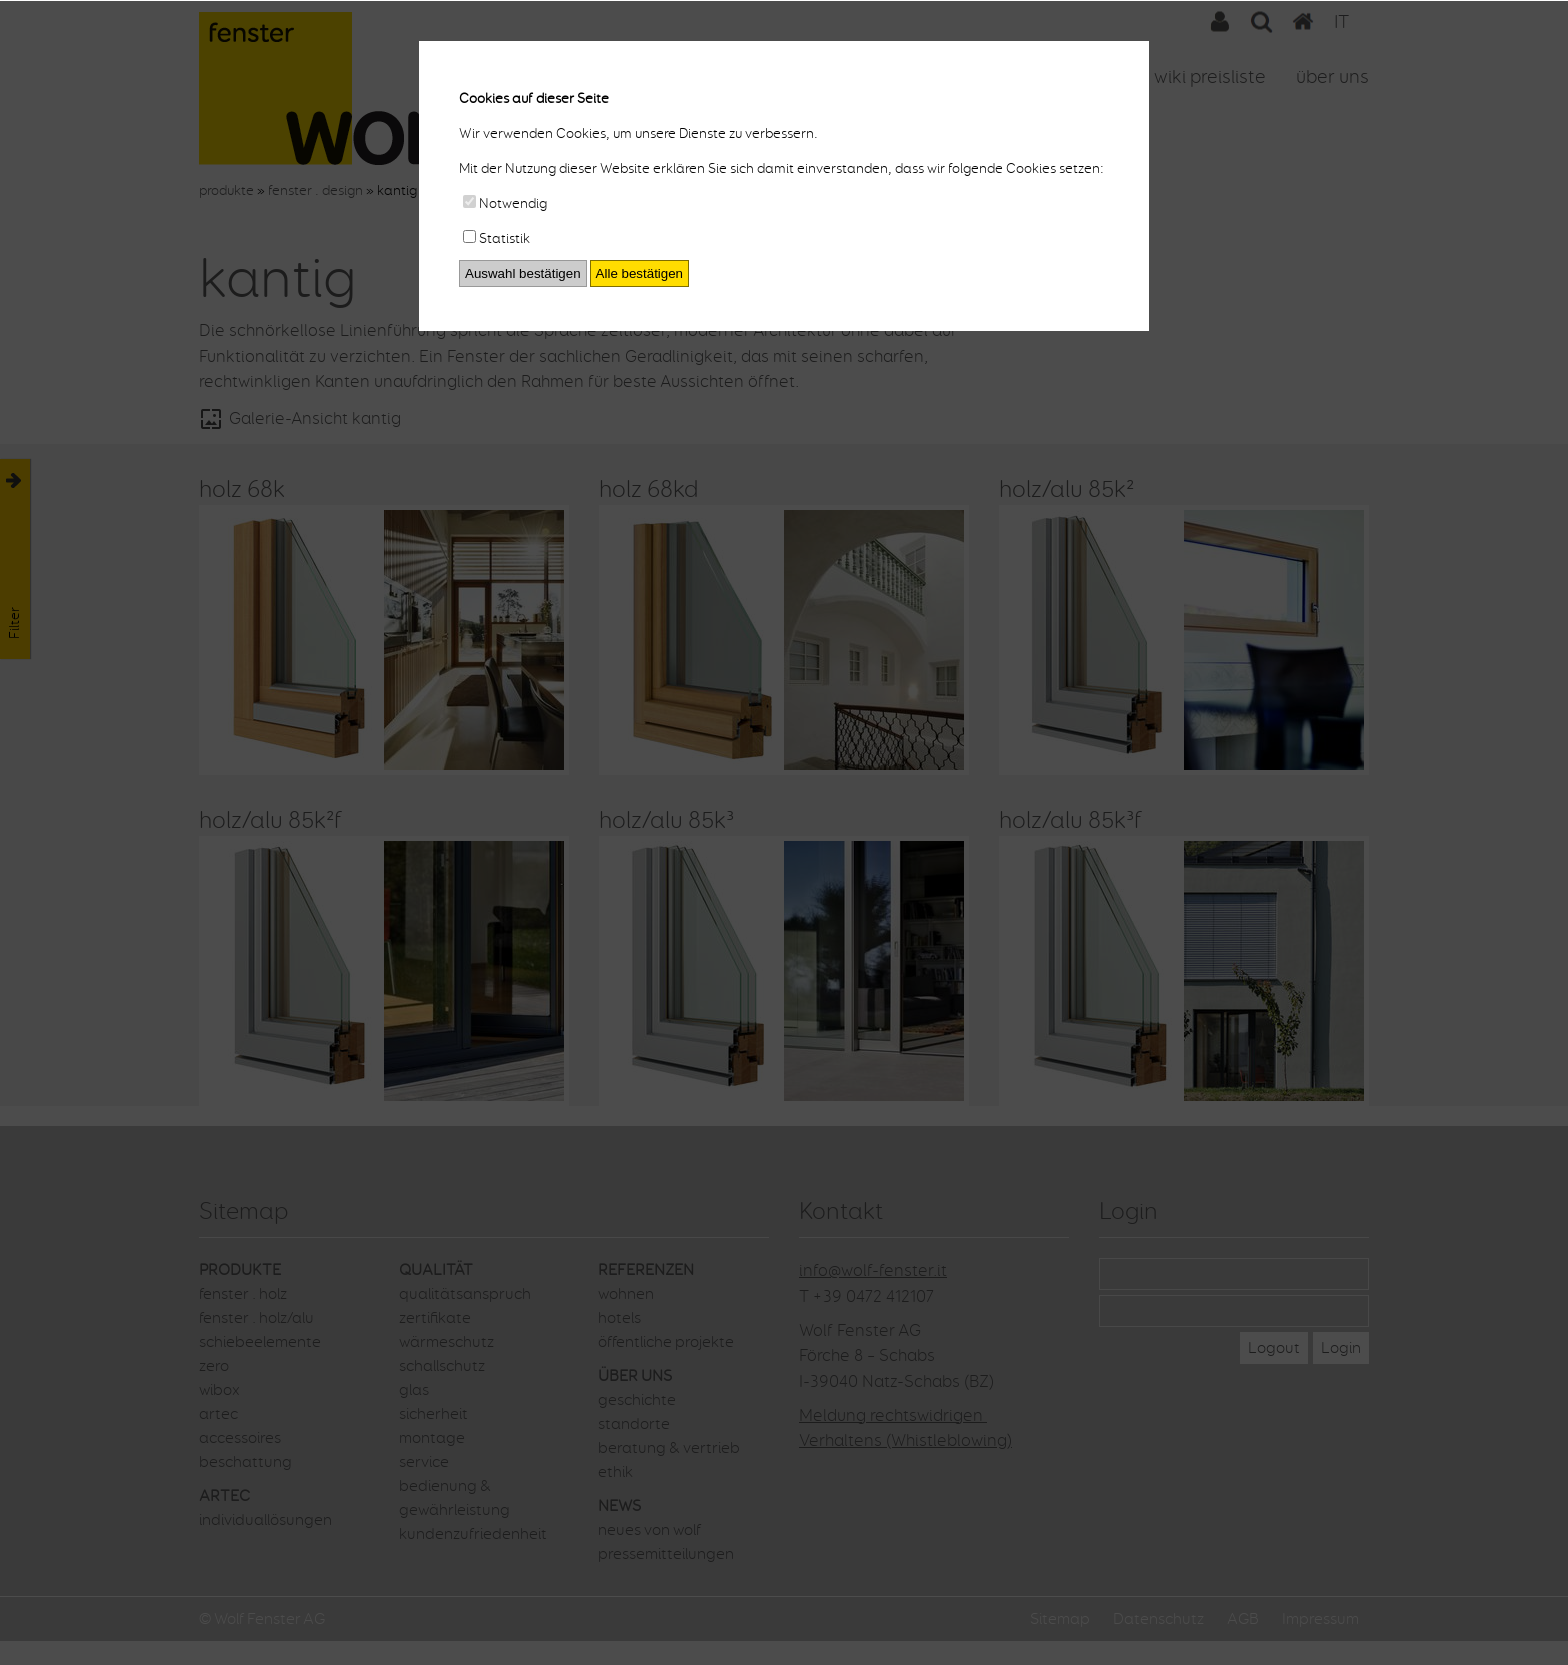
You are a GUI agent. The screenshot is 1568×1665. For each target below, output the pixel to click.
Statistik (496, 238)
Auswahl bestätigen (523, 273)
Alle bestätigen (639, 273)
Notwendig (505, 203)
